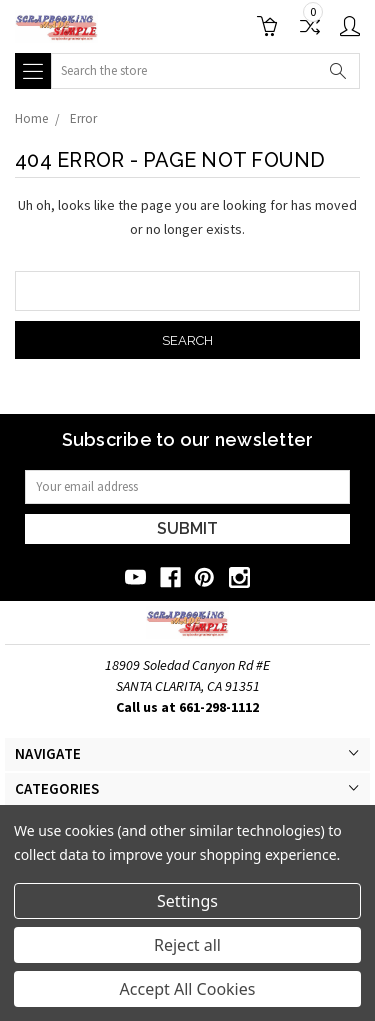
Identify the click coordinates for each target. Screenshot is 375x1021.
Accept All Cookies (188, 989)
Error (83, 118)
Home (31, 118)
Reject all (187, 945)
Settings (187, 901)
